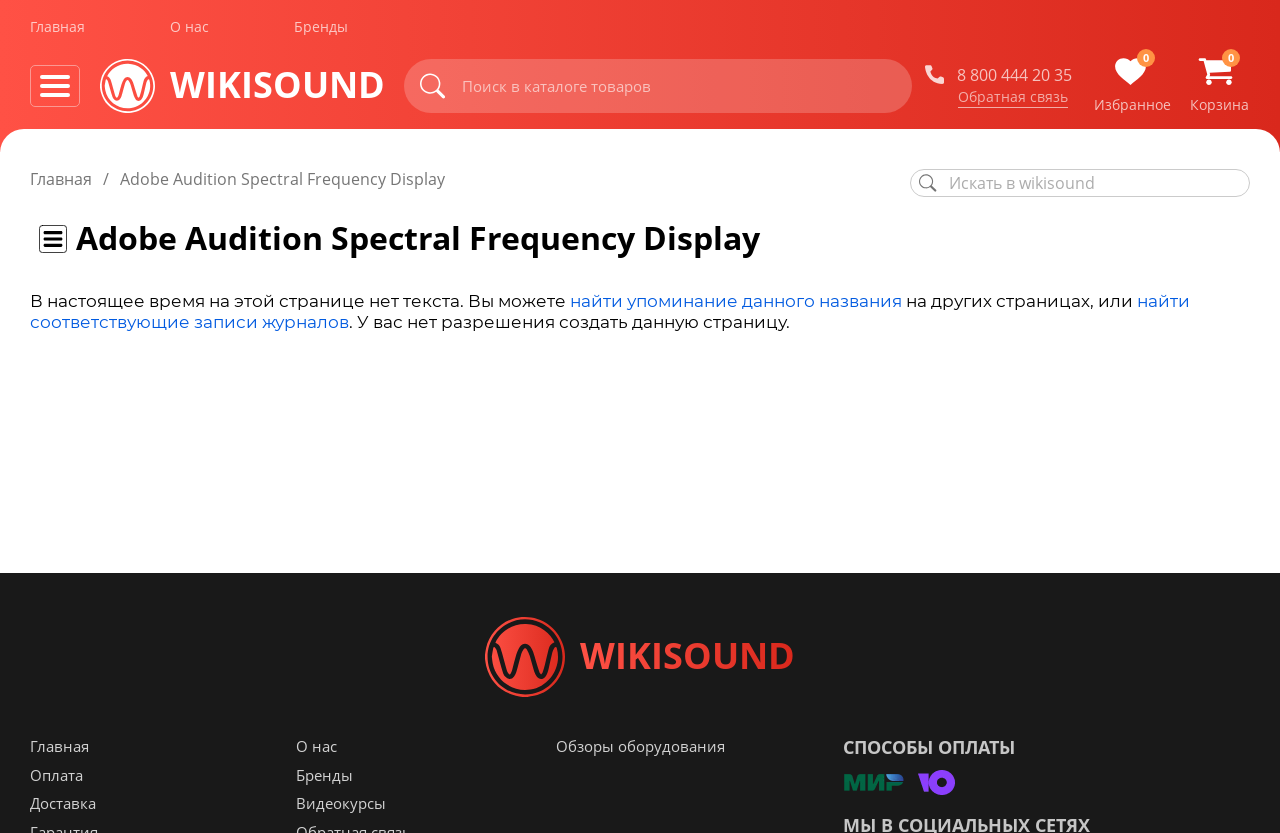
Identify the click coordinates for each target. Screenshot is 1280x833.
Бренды (321, 28)
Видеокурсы (341, 804)
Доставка (63, 804)
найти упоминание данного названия (736, 301)
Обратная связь (1013, 99)
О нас (189, 28)
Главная (57, 28)
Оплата (56, 776)
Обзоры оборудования (640, 747)
